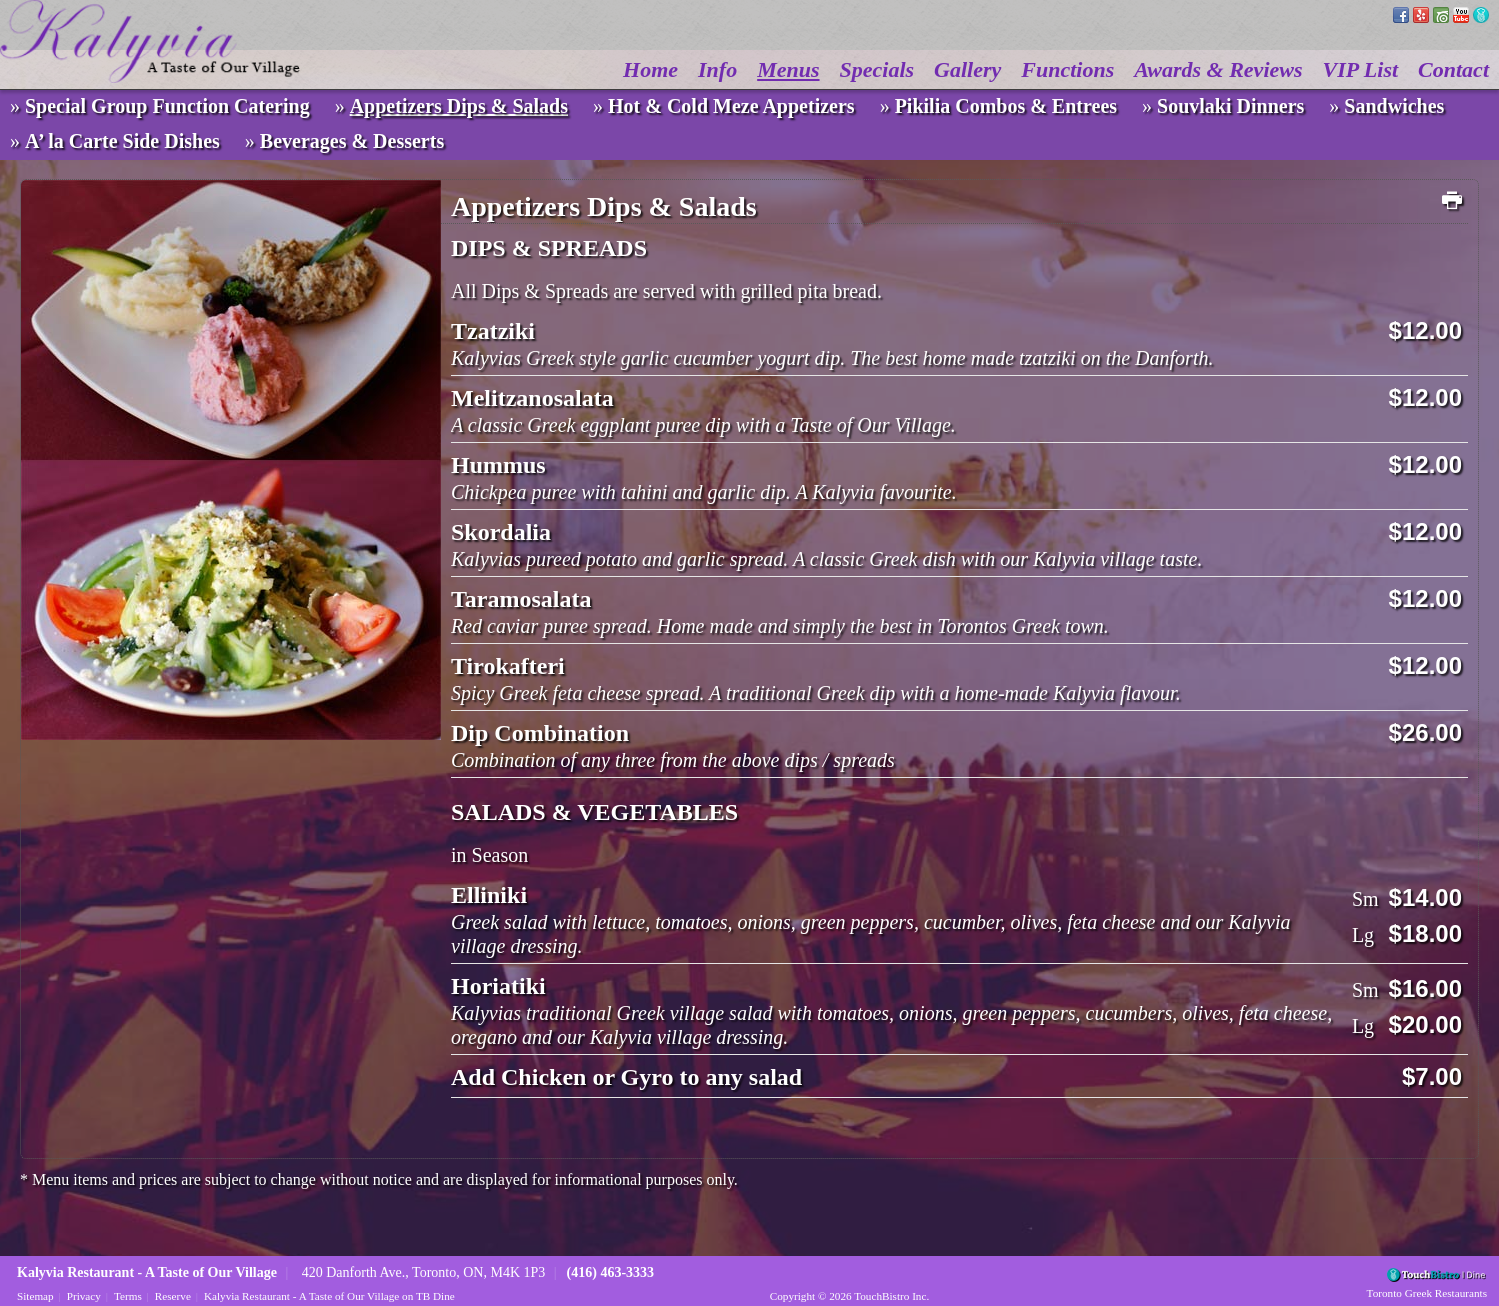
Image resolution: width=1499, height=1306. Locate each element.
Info (717, 69)
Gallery (967, 69)
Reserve (173, 1296)
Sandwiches (1394, 106)
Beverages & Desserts (352, 141)
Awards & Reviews (1218, 69)
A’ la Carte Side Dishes (122, 141)
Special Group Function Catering (167, 106)
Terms (128, 1296)
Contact (1453, 69)
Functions (1067, 69)
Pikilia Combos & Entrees (1006, 106)
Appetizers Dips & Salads (459, 106)
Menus (788, 69)
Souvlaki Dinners (1230, 106)
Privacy (84, 1296)
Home (650, 69)
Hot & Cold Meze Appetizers (731, 106)
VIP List (1361, 69)
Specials (877, 69)
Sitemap (35, 1296)
